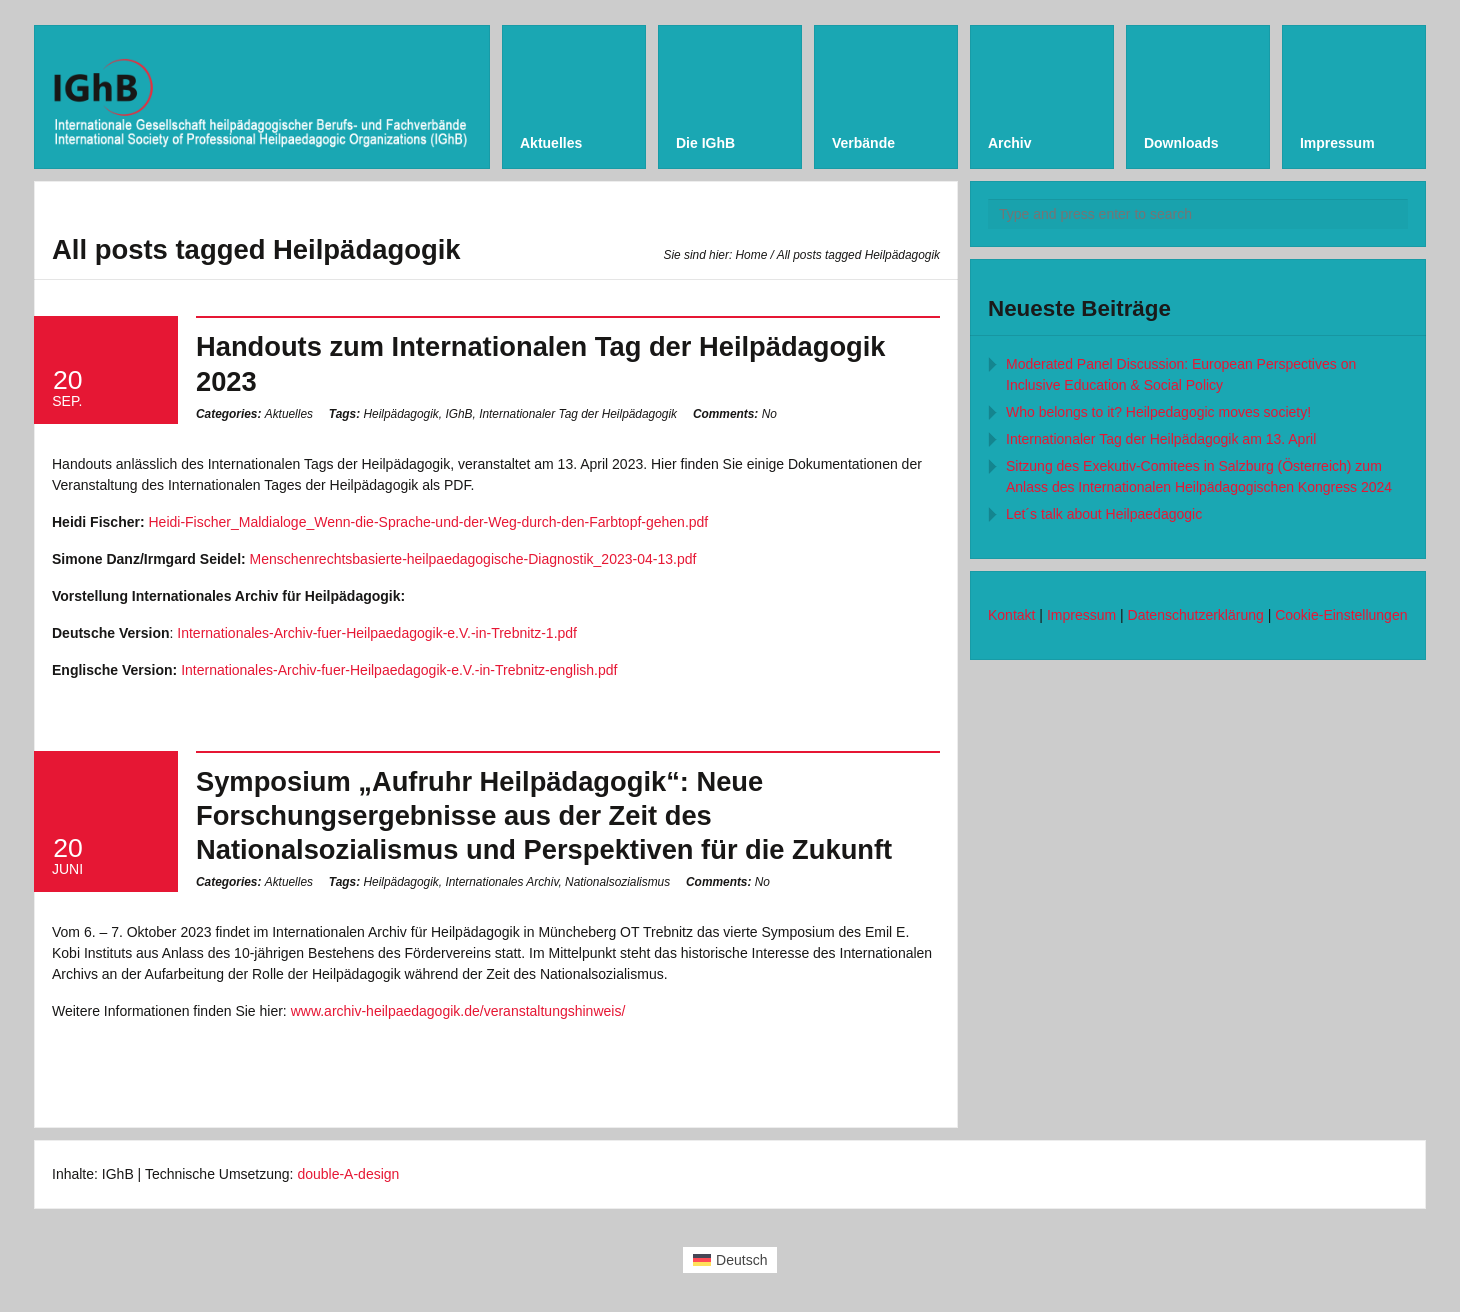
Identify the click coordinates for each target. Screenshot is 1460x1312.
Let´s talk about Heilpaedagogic (1104, 514)
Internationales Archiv (501, 882)
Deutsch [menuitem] (741, 1260)
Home (752, 255)
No (735, 414)
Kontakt (1011, 615)
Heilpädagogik (400, 414)
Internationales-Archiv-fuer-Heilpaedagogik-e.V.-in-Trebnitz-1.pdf (377, 633)
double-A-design (348, 1174)
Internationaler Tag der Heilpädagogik (578, 414)
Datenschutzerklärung (1196, 615)
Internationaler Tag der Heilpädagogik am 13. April (1161, 439)
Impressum (1081, 615)
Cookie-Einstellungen (1341, 615)
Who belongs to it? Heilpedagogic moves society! (1158, 412)
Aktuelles (289, 414)
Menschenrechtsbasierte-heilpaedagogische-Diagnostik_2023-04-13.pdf (473, 559)
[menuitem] (730, 1260)
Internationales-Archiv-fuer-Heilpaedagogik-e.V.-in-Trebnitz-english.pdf (399, 670)
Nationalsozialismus (617, 882)
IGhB (458, 414)
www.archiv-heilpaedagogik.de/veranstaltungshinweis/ (458, 1011)
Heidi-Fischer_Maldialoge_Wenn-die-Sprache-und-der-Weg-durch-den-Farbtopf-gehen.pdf (428, 522)
